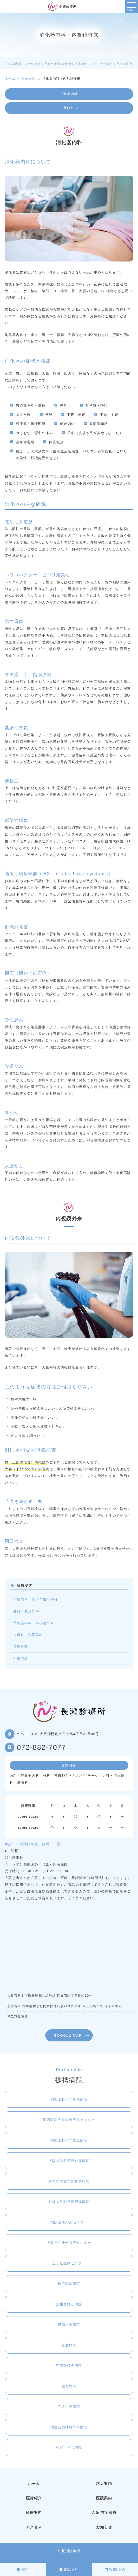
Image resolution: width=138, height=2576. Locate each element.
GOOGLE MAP (68, 2035)
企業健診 (20, 1658)
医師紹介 (34, 2498)
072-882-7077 (41, 1747)
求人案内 (104, 2484)
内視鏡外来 (69, 108)
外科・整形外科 (26, 1611)
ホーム (34, 2484)
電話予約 (69, 2569)
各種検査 (20, 1647)
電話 (23, 2569)
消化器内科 (69, 94)
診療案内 (34, 2512)
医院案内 (104, 2498)
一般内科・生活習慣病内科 (35, 1599)
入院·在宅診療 (104, 2512)
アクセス (34, 2527)
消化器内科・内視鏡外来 (33, 1623)
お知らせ (104, 2527)
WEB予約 (115, 2569)
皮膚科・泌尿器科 (28, 1635)
